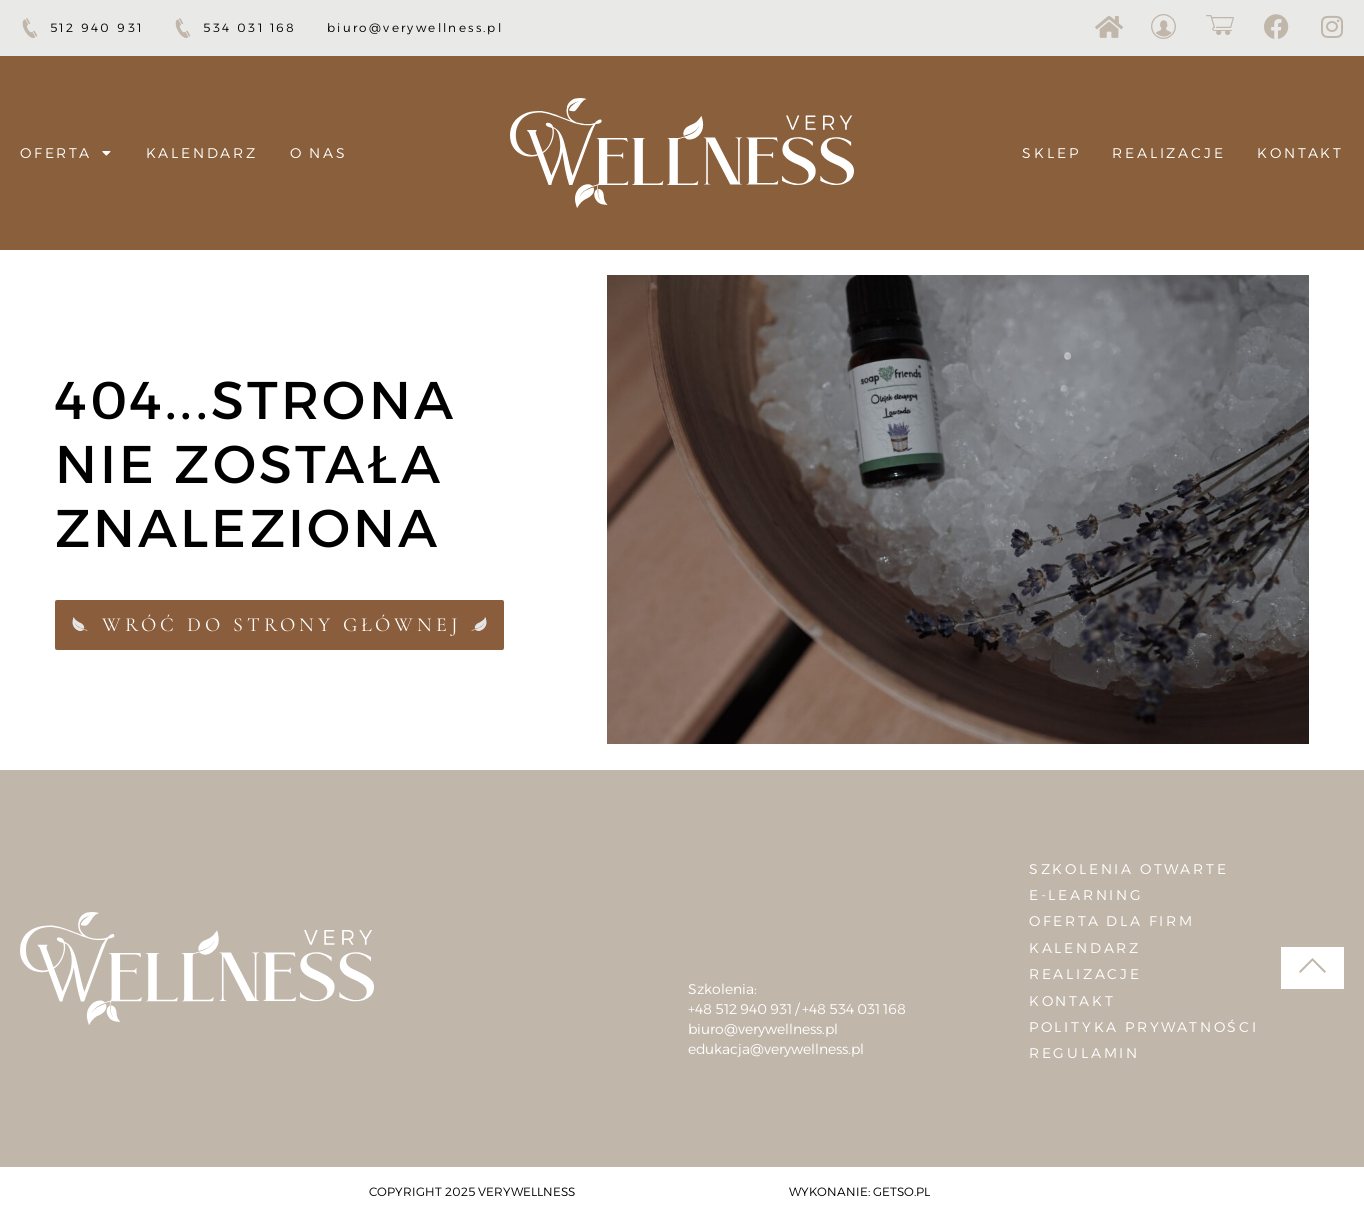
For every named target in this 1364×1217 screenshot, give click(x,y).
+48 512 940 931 (740, 1009)
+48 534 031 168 (854, 1009)
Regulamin (1084, 1053)
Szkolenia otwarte (1129, 869)
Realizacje (1168, 153)
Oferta (67, 153)
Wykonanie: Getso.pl (859, 1191)
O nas (319, 153)
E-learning (1086, 895)
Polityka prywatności (1144, 1027)
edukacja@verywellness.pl (776, 1049)
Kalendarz (202, 153)
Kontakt (1300, 153)
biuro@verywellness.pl (763, 1029)
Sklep (1051, 153)
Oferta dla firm (1112, 921)
